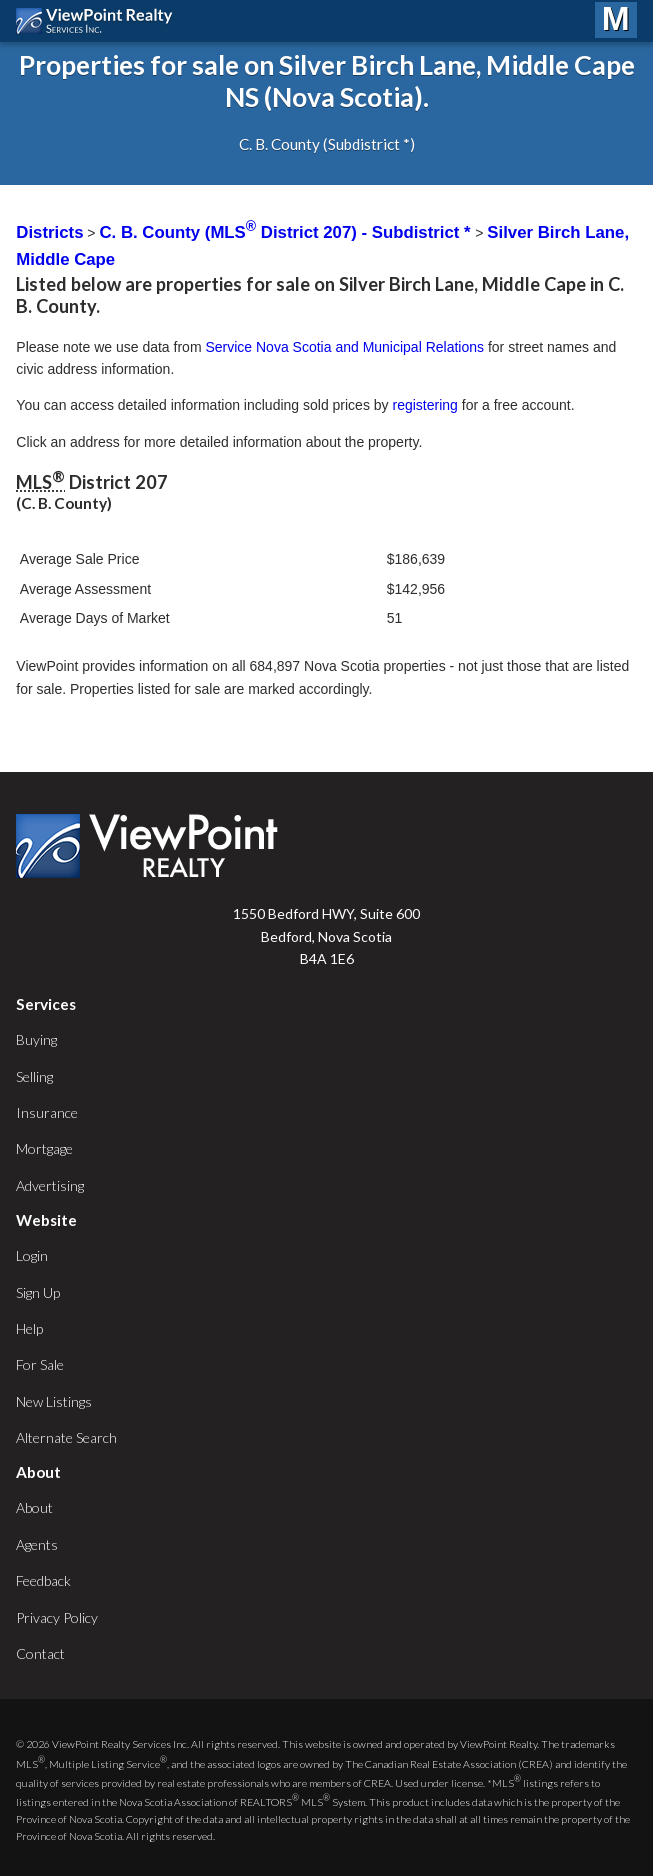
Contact (40, 1653)
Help (29, 1328)
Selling (34, 1076)
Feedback (43, 1580)
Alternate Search (66, 1437)
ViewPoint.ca (99, 21)
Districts (49, 232)
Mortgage (44, 1148)
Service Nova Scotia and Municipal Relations (344, 347)
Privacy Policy (57, 1617)
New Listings (54, 1401)
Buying (36, 1039)
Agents (37, 1544)
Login (32, 1255)
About (34, 1507)
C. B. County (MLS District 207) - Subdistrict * (287, 232)
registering (424, 405)
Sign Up (38, 1292)
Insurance (47, 1112)
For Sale (40, 1364)
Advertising (50, 1185)
